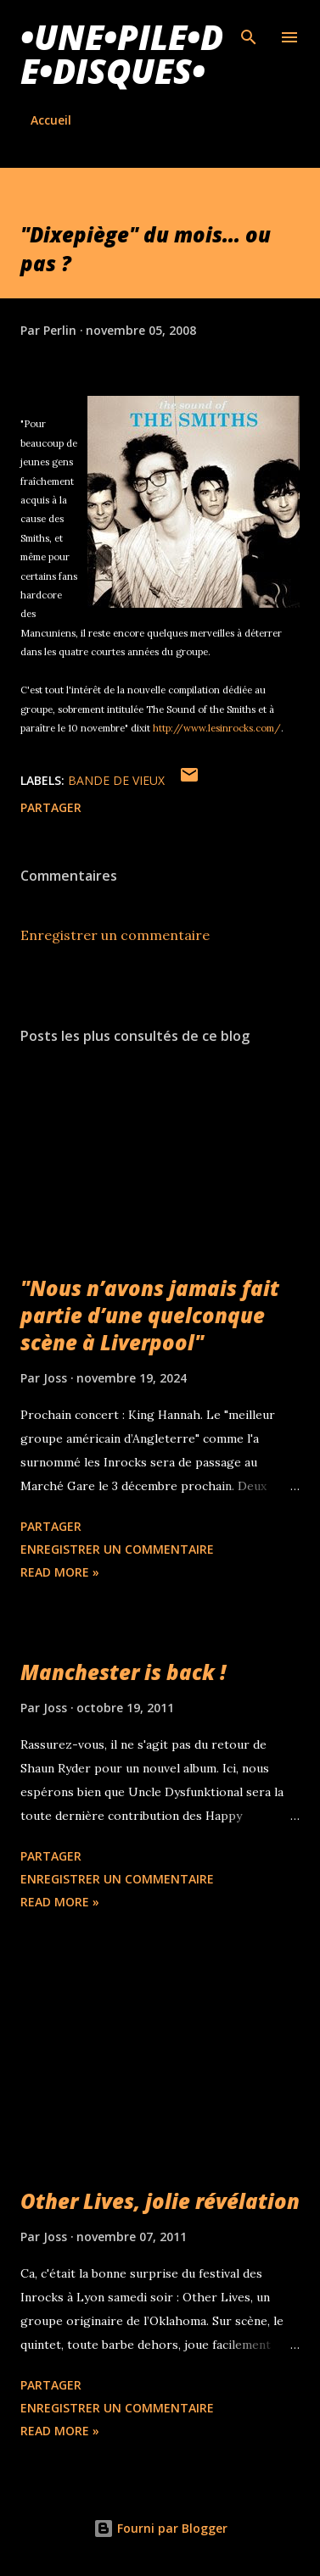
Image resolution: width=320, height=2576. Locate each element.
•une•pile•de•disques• (121, 54)
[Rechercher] (249, 30)
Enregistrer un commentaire (115, 934)
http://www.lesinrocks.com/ (217, 728)
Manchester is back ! (123, 1672)
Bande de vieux (116, 780)
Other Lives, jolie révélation (160, 2201)
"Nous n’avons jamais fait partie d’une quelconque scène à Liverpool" (149, 1315)
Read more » (59, 1572)
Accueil (51, 120)
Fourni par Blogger (160, 2528)
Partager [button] (50, 807)
